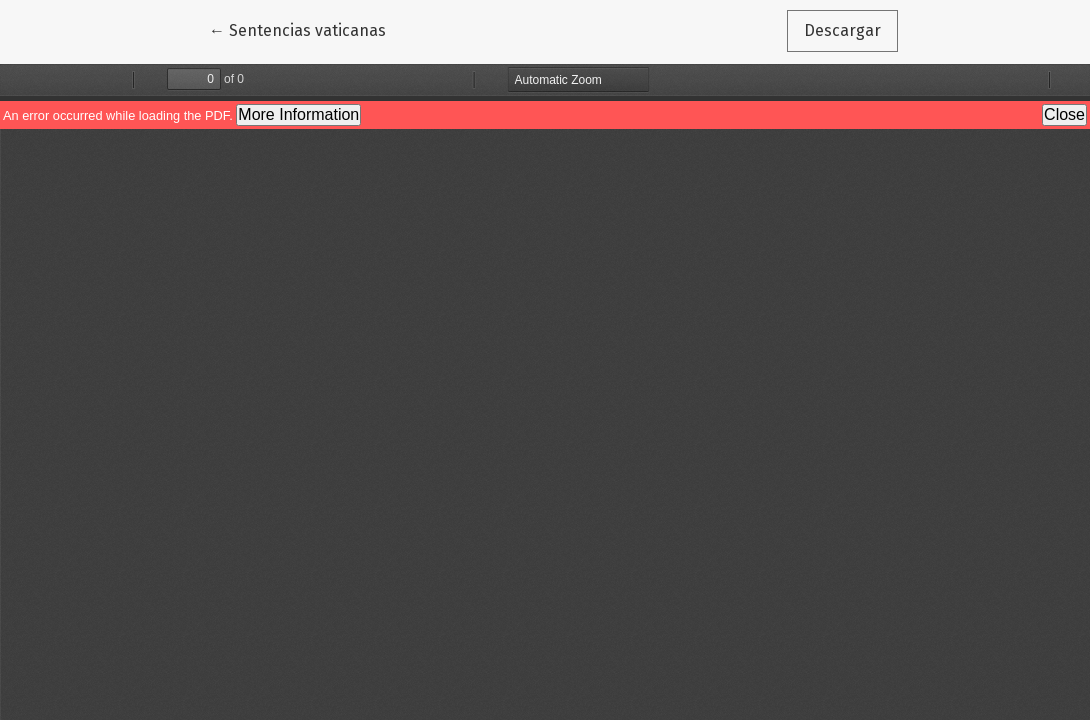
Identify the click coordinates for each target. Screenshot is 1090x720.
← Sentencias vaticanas (306, 29)
